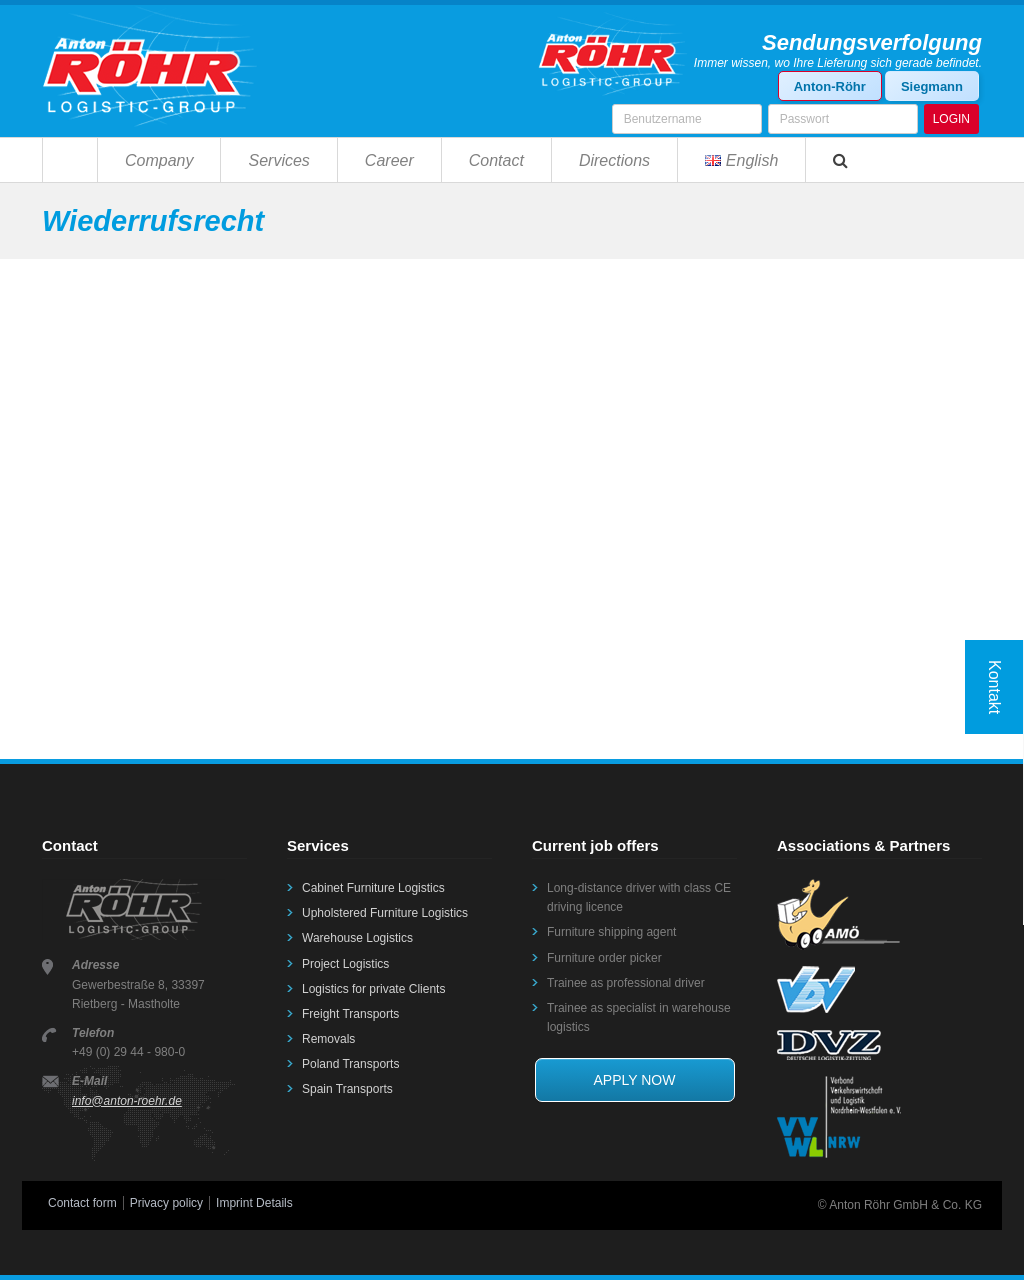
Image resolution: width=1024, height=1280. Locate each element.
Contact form (82, 1203)
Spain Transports (347, 1089)
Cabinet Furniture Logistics (373, 888)
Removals (328, 1039)
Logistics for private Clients (373, 989)
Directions (614, 160)
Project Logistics (345, 964)
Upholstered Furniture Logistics (385, 913)
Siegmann (932, 86)
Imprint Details (254, 1203)
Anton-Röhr (830, 86)
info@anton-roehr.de (127, 1101)
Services (278, 160)
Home (69, 159)
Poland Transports (350, 1064)
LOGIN (951, 119)
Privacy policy (166, 1203)
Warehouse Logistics (357, 938)
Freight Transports (350, 1014)
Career (389, 160)
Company (159, 160)
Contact (496, 160)
